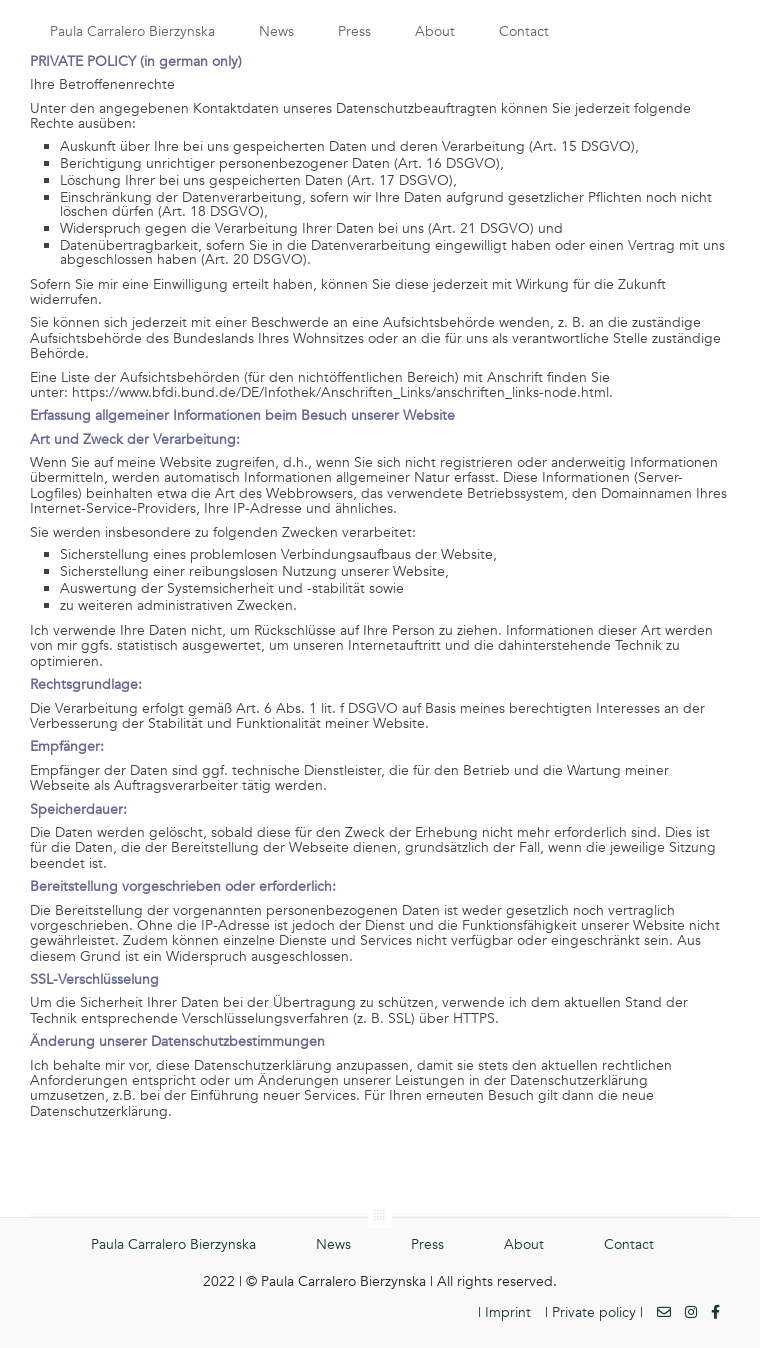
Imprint (508, 1312)
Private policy (594, 1312)
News (276, 31)
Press (354, 31)
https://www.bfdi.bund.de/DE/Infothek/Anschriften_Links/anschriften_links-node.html (340, 392)
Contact (524, 31)
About (435, 31)
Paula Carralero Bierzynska (132, 31)
